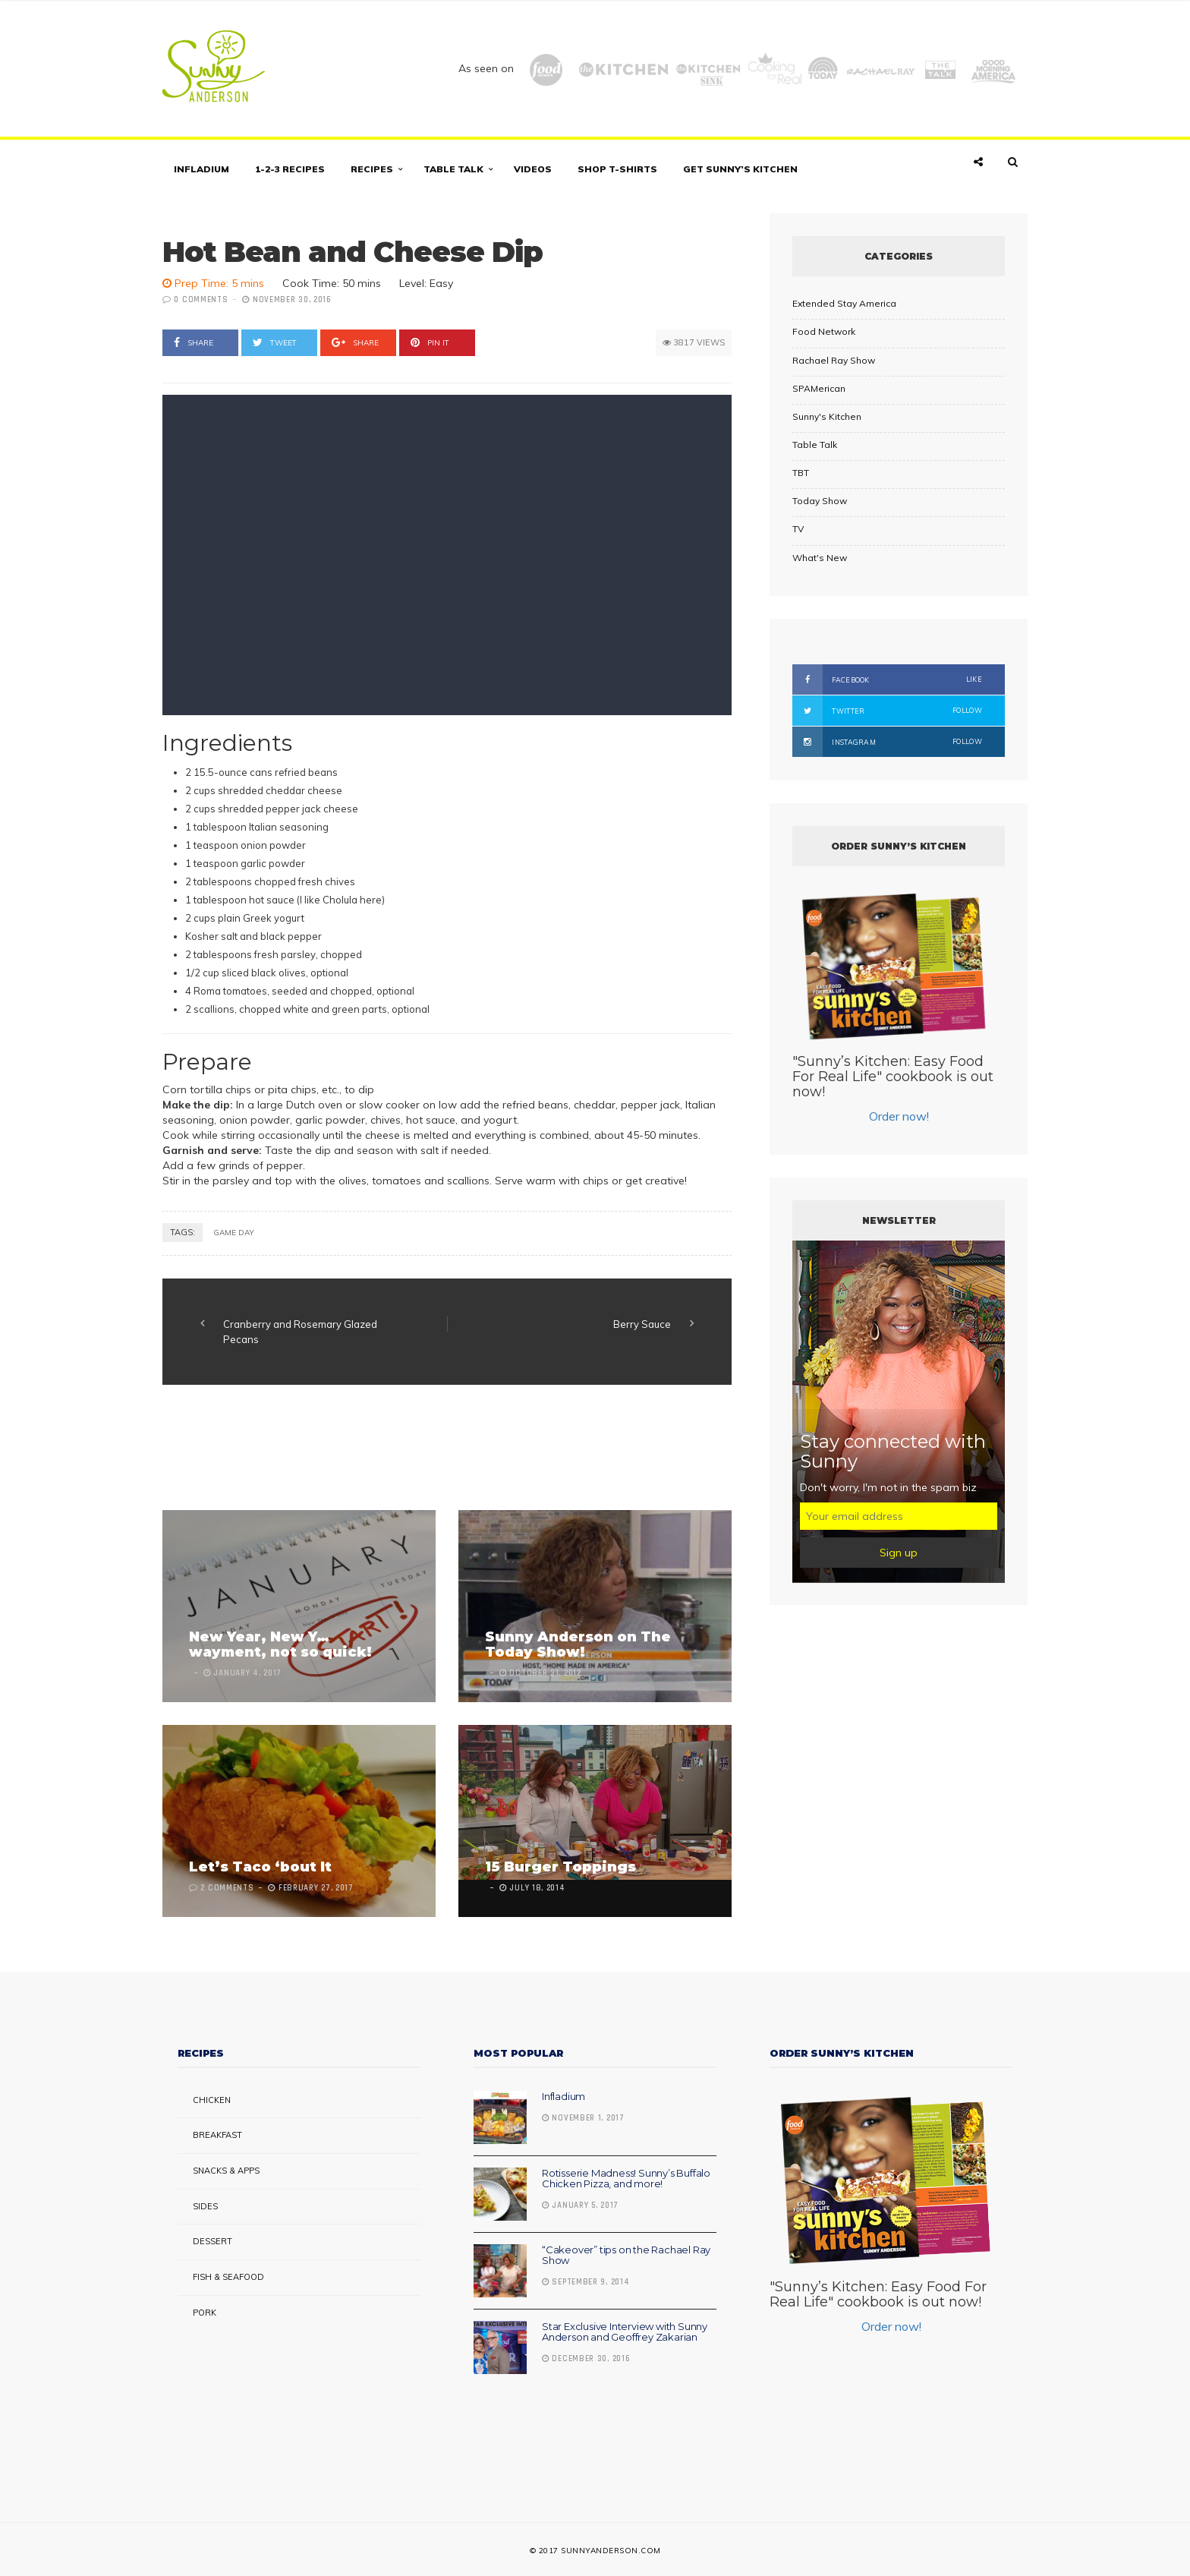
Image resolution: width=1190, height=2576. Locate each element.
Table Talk (453, 169)
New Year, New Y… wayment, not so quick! (280, 1644)
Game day (233, 1233)
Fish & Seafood (228, 2277)
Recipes (372, 169)
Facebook (887, 679)
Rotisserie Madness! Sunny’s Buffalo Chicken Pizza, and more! (626, 2178)
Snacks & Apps (226, 2170)
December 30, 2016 (586, 2359)
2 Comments (226, 1888)
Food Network (823, 331)
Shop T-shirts (617, 169)
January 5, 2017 (580, 2205)
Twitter (887, 710)
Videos (533, 169)
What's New (819, 557)
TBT (800, 472)
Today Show (819, 500)
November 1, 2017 (583, 2118)
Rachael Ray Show (833, 360)
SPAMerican (818, 388)
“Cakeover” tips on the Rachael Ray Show (626, 2254)
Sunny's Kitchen (826, 416)
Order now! (899, 1116)
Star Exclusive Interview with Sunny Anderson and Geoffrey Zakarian (624, 2331)
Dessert (212, 2241)
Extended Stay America (844, 303)
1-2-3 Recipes (290, 169)
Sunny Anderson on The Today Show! (578, 1644)
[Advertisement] (438, 1449)
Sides (205, 2206)
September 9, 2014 (585, 2282)
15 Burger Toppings (560, 1867)
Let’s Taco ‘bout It (260, 1867)
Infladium (201, 169)
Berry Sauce (642, 1324)
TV (798, 528)
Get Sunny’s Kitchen (740, 169)
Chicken (212, 2100)
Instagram (887, 742)
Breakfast (217, 2135)
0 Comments (201, 300)
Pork (204, 2312)
